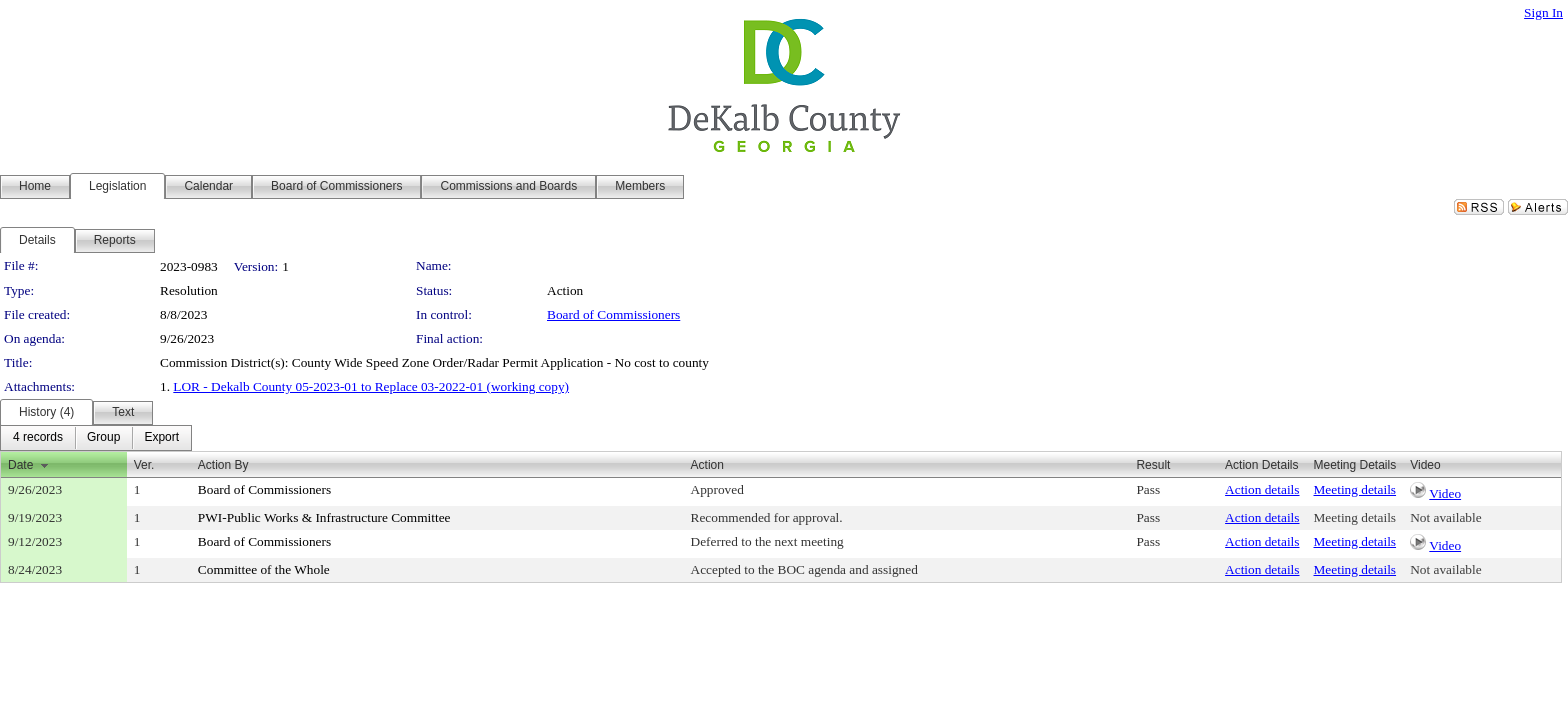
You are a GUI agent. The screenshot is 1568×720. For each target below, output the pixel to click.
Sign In (1543, 12)
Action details (1262, 489)
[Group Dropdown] (103, 438)
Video (1445, 493)
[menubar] (96, 438)
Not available (1445, 517)
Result (1153, 465)
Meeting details (1355, 489)
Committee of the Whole (264, 569)
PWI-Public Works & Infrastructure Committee (324, 517)
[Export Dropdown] (161, 438)
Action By (223, 465)
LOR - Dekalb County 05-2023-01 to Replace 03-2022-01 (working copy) (371, 386)
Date (20, 465)
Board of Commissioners (613, 314)
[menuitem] (38, 438)
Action (707, 465)
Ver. (144, 465)
